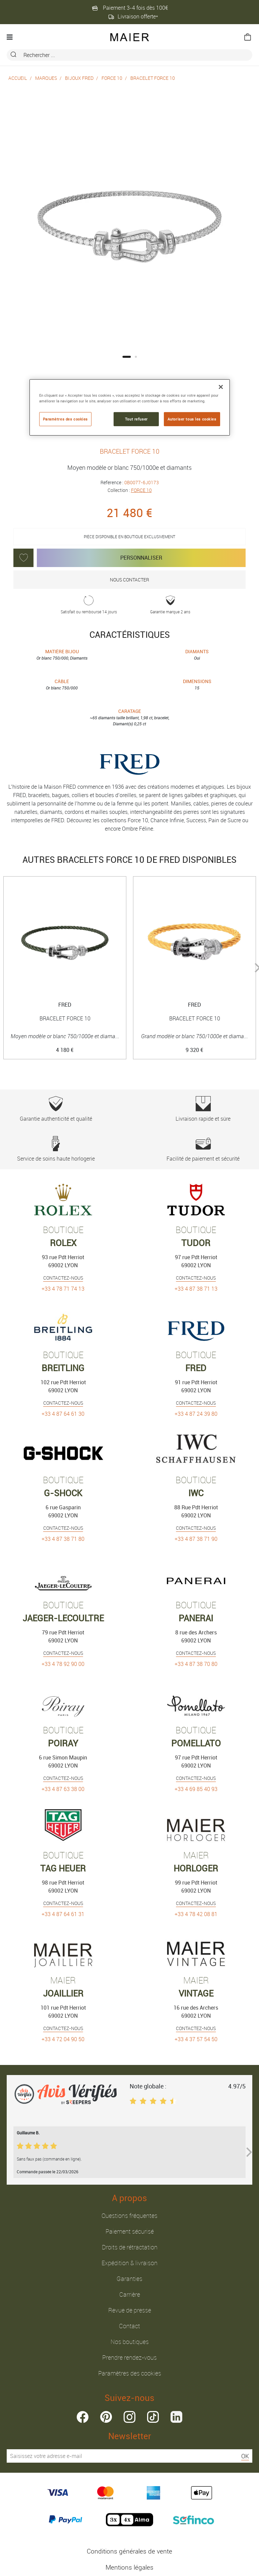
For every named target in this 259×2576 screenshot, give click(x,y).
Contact (129, 2326)
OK (245, 2456)
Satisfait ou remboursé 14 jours (88, 605)
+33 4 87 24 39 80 (196, 1413)
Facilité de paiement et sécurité (203, 1149)
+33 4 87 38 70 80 (196, 1664)
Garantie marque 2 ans (170, 605)
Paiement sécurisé (130, 2231)
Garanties (129, 2279)
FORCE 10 (112, 78)
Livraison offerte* (133, 16)
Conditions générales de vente (129, 2551)
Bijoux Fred (79, 78)
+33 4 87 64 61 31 (63, 1914)
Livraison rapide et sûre (203, 1109)
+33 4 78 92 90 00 (63, 1664)
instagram (129, 2417)
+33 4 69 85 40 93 (196, 1789)
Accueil (17, 78)
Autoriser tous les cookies (192, 419)
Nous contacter (129, 579)
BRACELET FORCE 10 (152, 78)
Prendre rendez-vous (129, 2357)
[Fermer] (220, 387)
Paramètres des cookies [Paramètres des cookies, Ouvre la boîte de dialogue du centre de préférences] (65, 419)
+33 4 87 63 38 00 (63, 1789)
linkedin (176, 2417)
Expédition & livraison (129, 2263)
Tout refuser (136, 419)
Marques (46, 78)
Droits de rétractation (129, 2247)
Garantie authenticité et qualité (56, 1109)
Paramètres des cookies (129, 2373)
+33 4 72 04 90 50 (63, 2039)
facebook (82, 2417)
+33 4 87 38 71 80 (63, 1539)
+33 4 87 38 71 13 (196, 1288)
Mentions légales (129, 2567)
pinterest (106, 2417)
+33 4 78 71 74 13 (63, 1288)
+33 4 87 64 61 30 (63, 1413)
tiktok (153, 2417)
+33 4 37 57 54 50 (196, 2039)
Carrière (129, 2294)
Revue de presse (129, 2310)
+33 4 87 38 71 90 (196, 1539)
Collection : (130, 490)
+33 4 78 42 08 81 (196, 1914)
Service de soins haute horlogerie (56, 1149)
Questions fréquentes (129, 2215)
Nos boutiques (130, 2342)
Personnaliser (141, 557)
